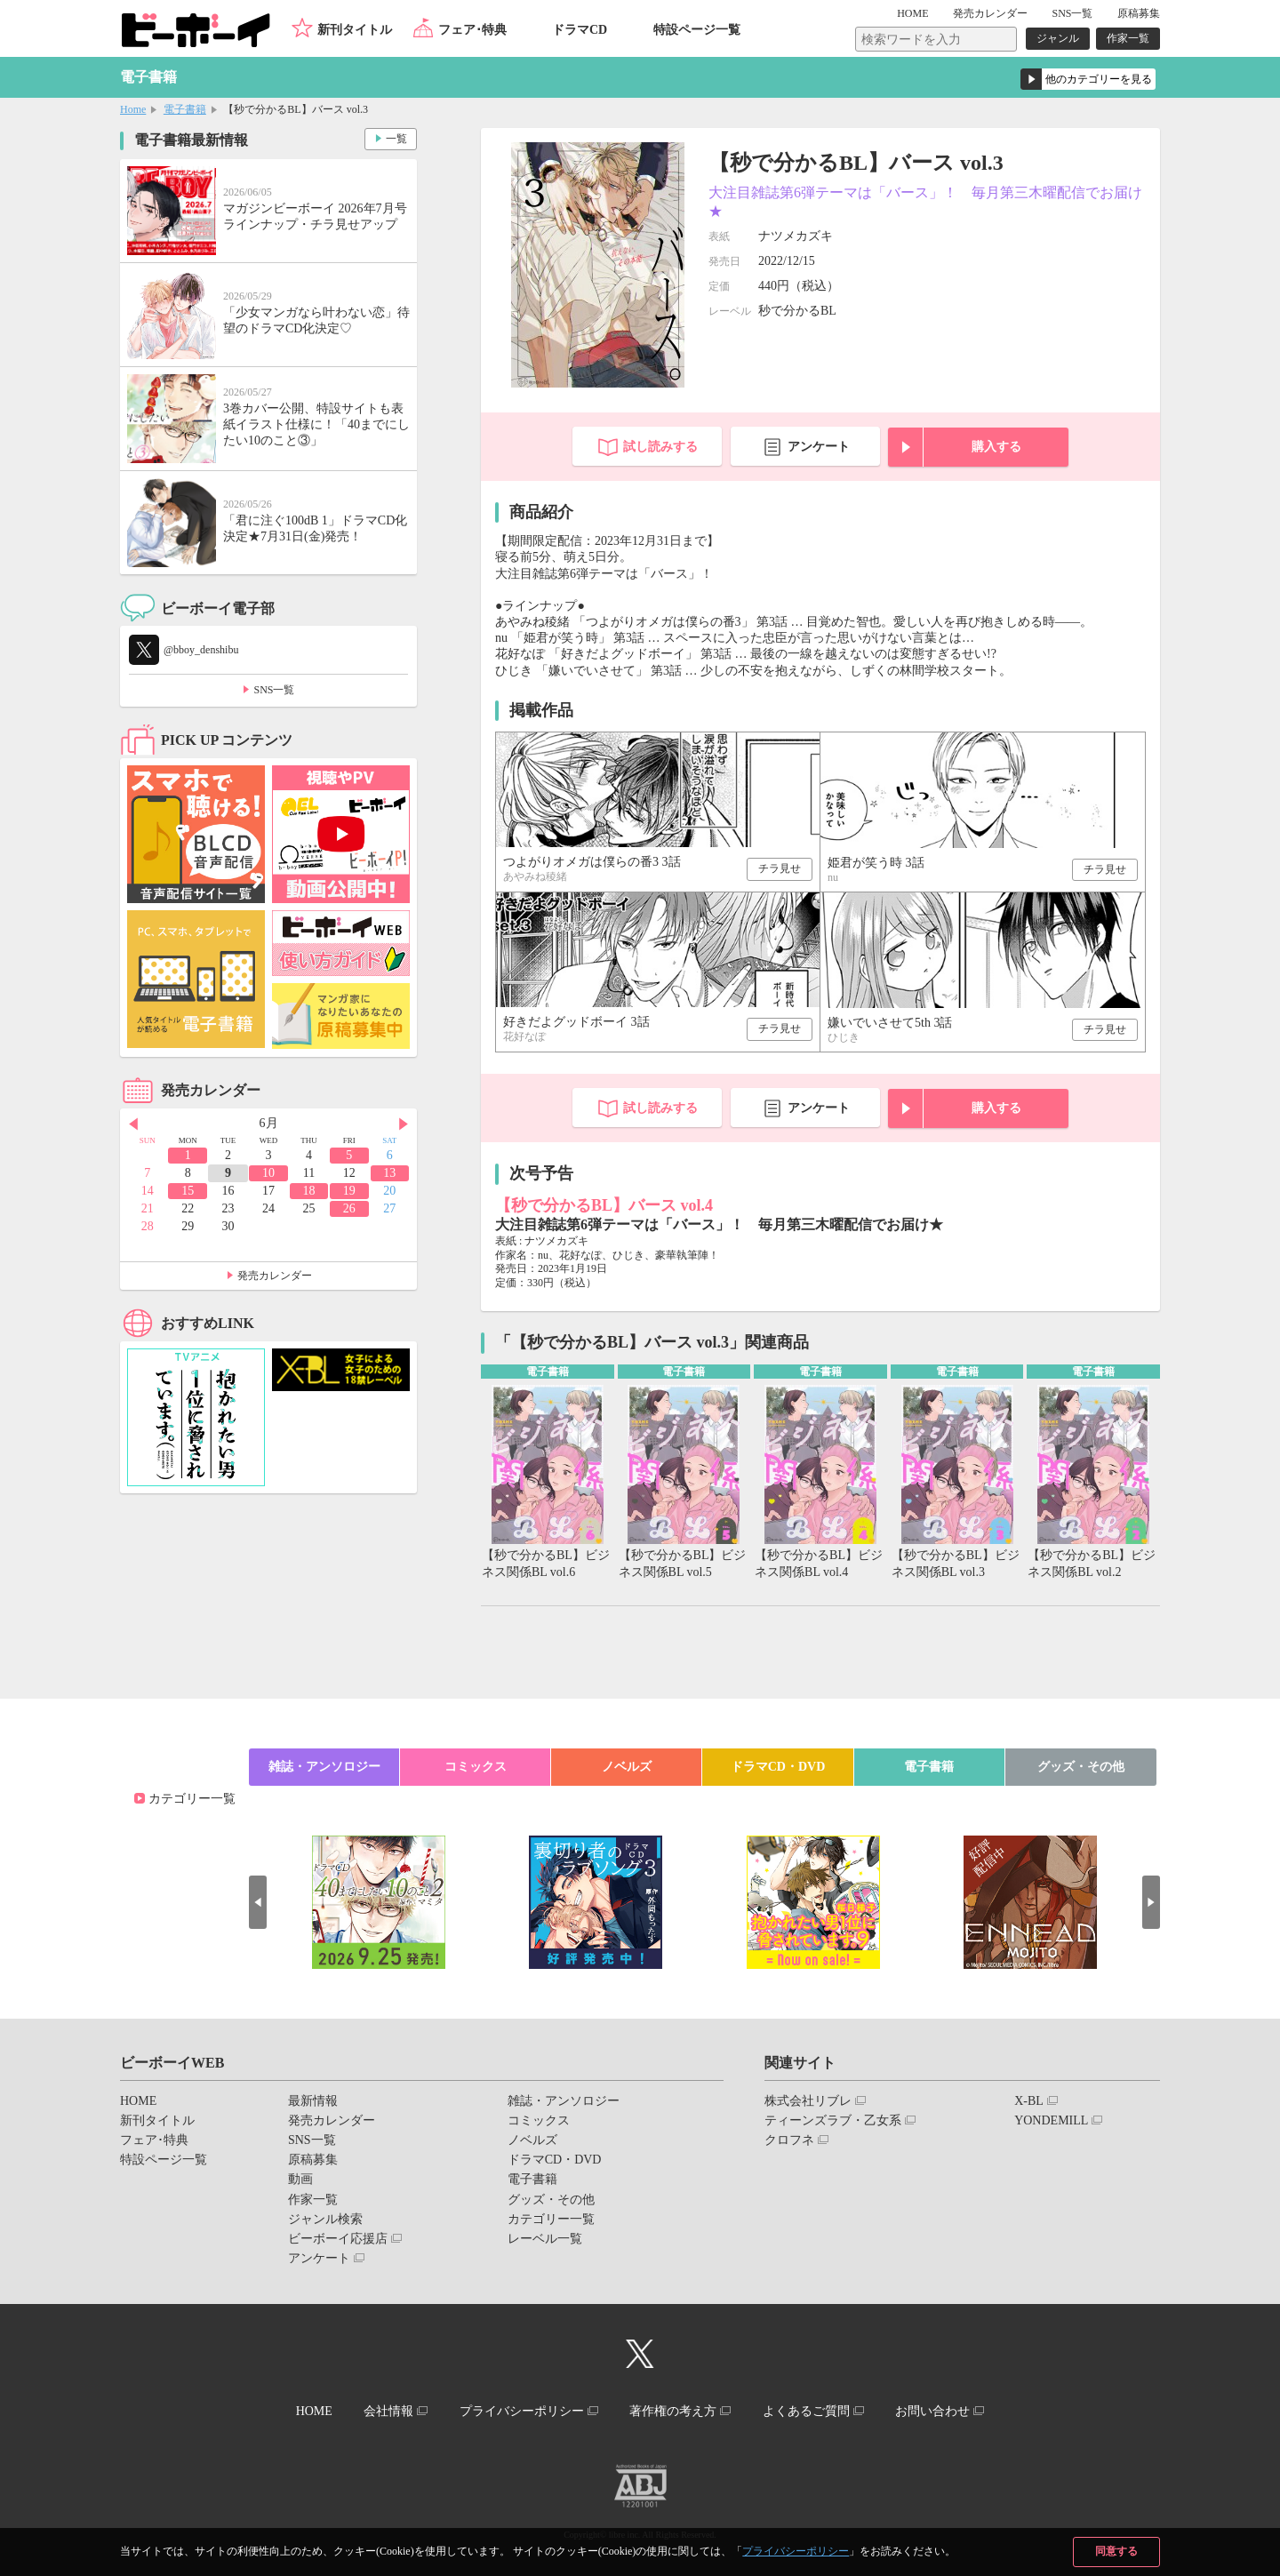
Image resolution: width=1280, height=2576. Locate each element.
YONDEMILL (1051, 2120)
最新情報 (313, 2101)
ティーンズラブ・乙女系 (832, 2120)
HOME (912, 13)
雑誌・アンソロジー (324, 1766)
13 (389, 1173)
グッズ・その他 (1080, 1766)
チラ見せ (779, 868)
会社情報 (388, 2411)
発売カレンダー (274, 1275)
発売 (990, 13)
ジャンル (1057, 38)
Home (133, 109)
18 (308, 1190)
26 (349, 1208)
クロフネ (789, 2140)
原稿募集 (1138, 13)
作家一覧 (1128, 38)
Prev (133, 1124)
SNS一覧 (1072, 13)
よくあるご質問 (806, 2411)
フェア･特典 (472, 29)
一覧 (396, 138)
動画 (300, 2179)
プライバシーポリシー (795, 2551)
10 (268, 1173)
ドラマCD (579, 29)
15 (187, 1190)
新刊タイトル (354, 29)
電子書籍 (185, 109)
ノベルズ (627, 1766)
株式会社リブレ (808, 2101)
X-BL (1029, 2101)
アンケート (819, 446)
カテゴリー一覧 (192, 1798)
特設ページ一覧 (696, 29)
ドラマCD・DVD (778, 1766)
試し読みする (660, 446)
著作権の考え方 (672, 2411)
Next (403, 1124)
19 (349, 1190)
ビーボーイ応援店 (338, 2238)
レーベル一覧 (545, 2238)
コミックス (475, 1766)
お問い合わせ (932, 2411)
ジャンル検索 (325, 2219)
